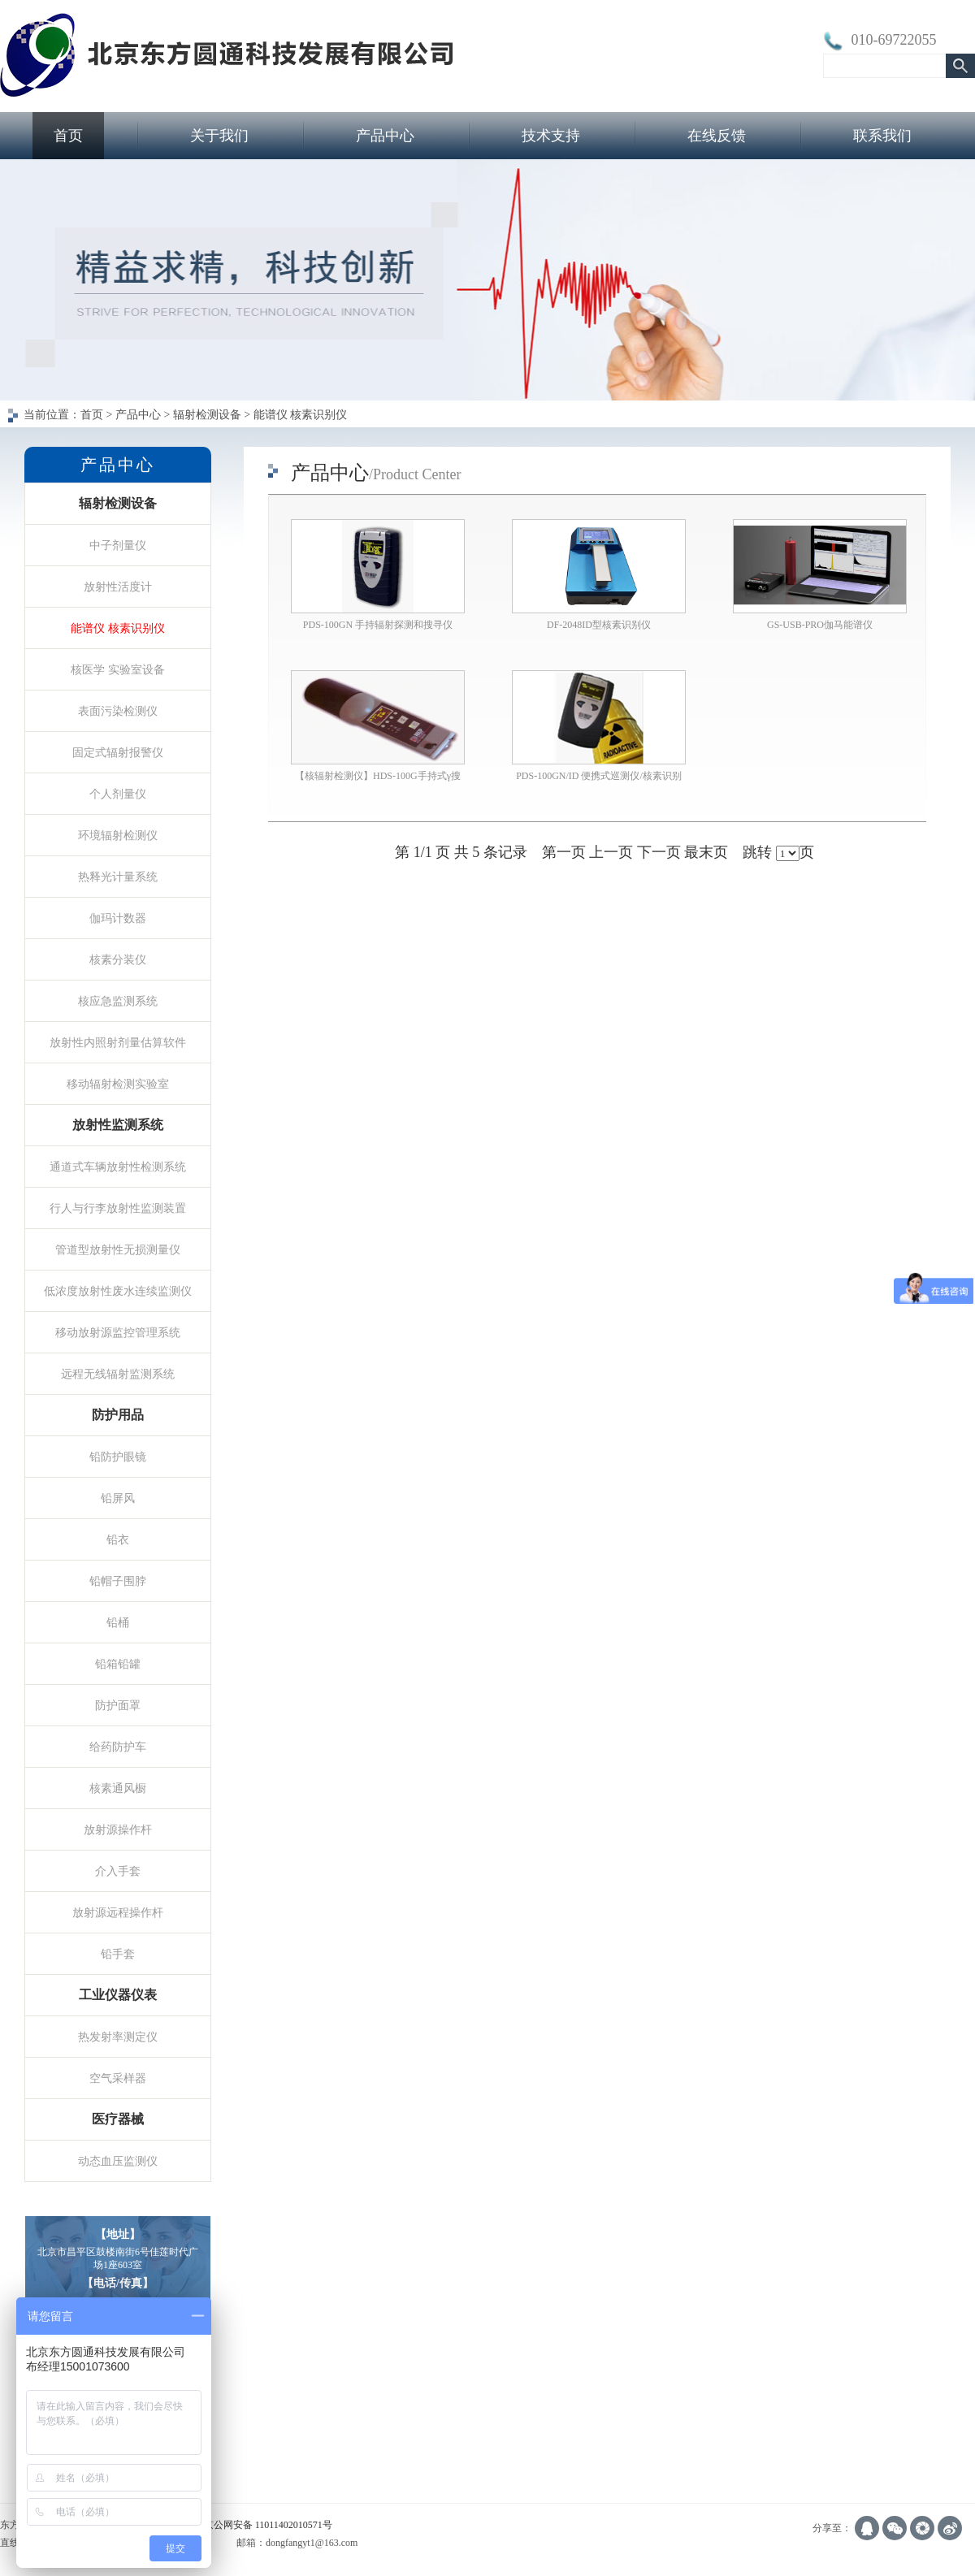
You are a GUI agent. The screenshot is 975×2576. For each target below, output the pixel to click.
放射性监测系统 (117, 1125)
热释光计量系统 (118, 876)
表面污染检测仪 (118, 710)
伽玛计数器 (117, 917)
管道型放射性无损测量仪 (117, 1249)
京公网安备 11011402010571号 (268, 2525)
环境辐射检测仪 (118, 835)
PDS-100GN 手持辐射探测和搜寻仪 (378, 624)
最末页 (706, 852)
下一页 (659, 852)
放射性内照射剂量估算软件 (118, 1042)
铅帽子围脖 (117, 1580)
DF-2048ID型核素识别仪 (599, 624)
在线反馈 (716, 136)
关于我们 (219, 136)
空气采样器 (117, 2078)
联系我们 (882, 136)
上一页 (611, 852)
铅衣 (117, 1539)
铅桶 (117, 1622)
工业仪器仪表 (118, 1995)
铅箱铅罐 (118, 1663)
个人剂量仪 (117, 793)
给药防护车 (117, 1746)
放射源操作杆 (118, 1829)
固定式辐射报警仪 (117, 752)
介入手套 (118, 1870)
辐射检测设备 (118, 503)
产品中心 (385, 136)
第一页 (564, 852)
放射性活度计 (118, 586)
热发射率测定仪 (118, 2036)
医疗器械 (118, 2119)
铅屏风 (118, 1497)
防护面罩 (118, 1705)
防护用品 (118, 1415)
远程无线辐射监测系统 (118, 1373)
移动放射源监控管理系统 (117, 1332)
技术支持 (551, 136)
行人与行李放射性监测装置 (118, 1207)
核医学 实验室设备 (118, 669)
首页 (68, 136)
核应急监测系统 (118, 1000)
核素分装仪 (117, 959)
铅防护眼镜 (117, 1456)
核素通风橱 (117, 1788)
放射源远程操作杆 (117, 1912)
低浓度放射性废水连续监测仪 (118, 1290)
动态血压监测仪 (118, 2160)
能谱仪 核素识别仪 (118, 627)
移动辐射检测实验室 (118, 1083)
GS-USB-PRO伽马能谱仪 (820, 624)
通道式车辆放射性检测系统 (118, 1166)
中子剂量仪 (117, 545)
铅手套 (118, 1953)
